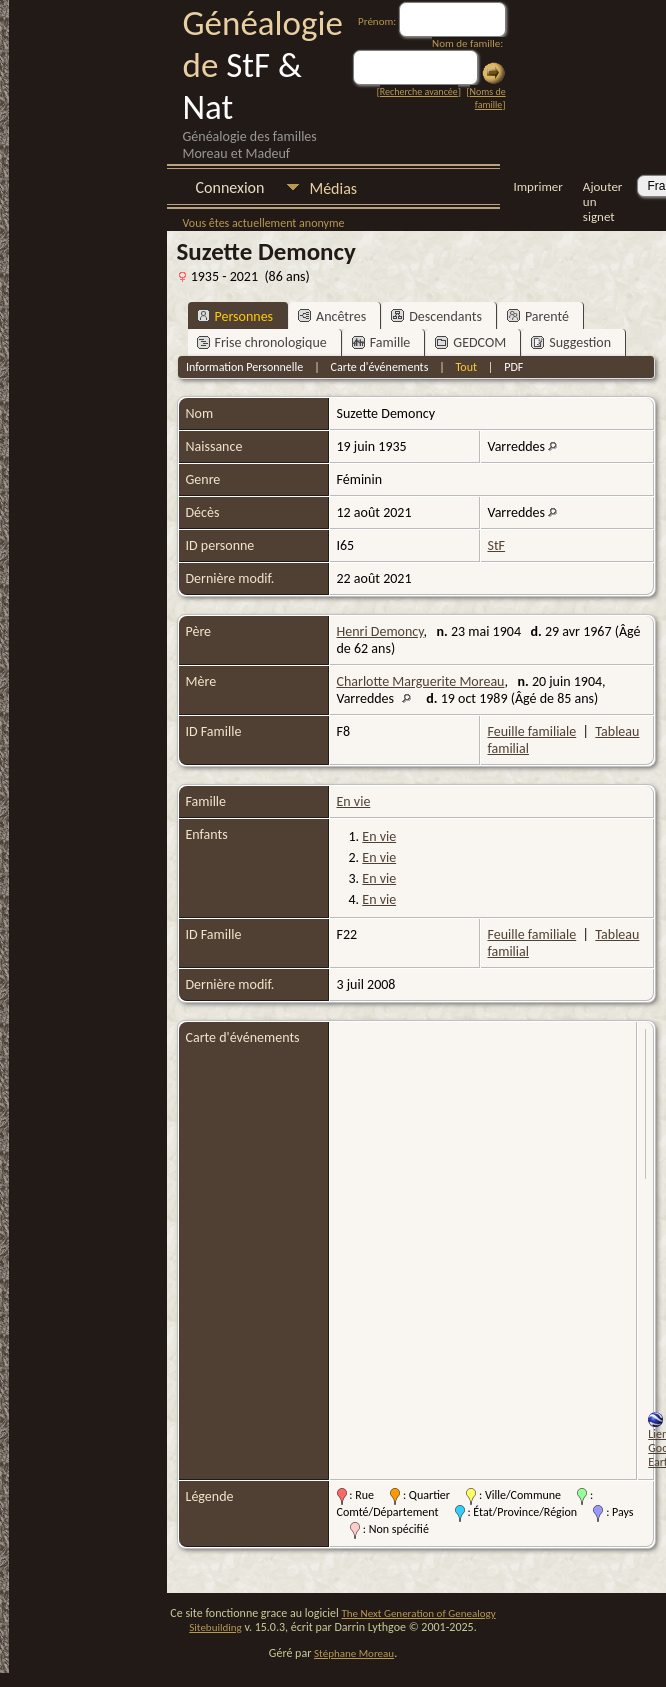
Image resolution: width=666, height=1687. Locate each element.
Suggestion (571, 342)
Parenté (538, 316)
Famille (381, 342)
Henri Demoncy (380, 631)
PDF (513, 367)
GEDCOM (470, 342)
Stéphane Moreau (354, 1653)
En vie (354, 801)
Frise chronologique (262, 342)
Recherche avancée (419, 91)
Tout (466, 367)
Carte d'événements (380, 367)
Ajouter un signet (603, 188)
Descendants (436, 316)
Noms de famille (488, 98)
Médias (333, 188)
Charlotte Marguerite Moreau (421, 681)
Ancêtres (332, 316)
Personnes (235, 316)
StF (497, 545)
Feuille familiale (532, 731)
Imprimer (537, 186)
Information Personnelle (244, 367)
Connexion (230, 187)
